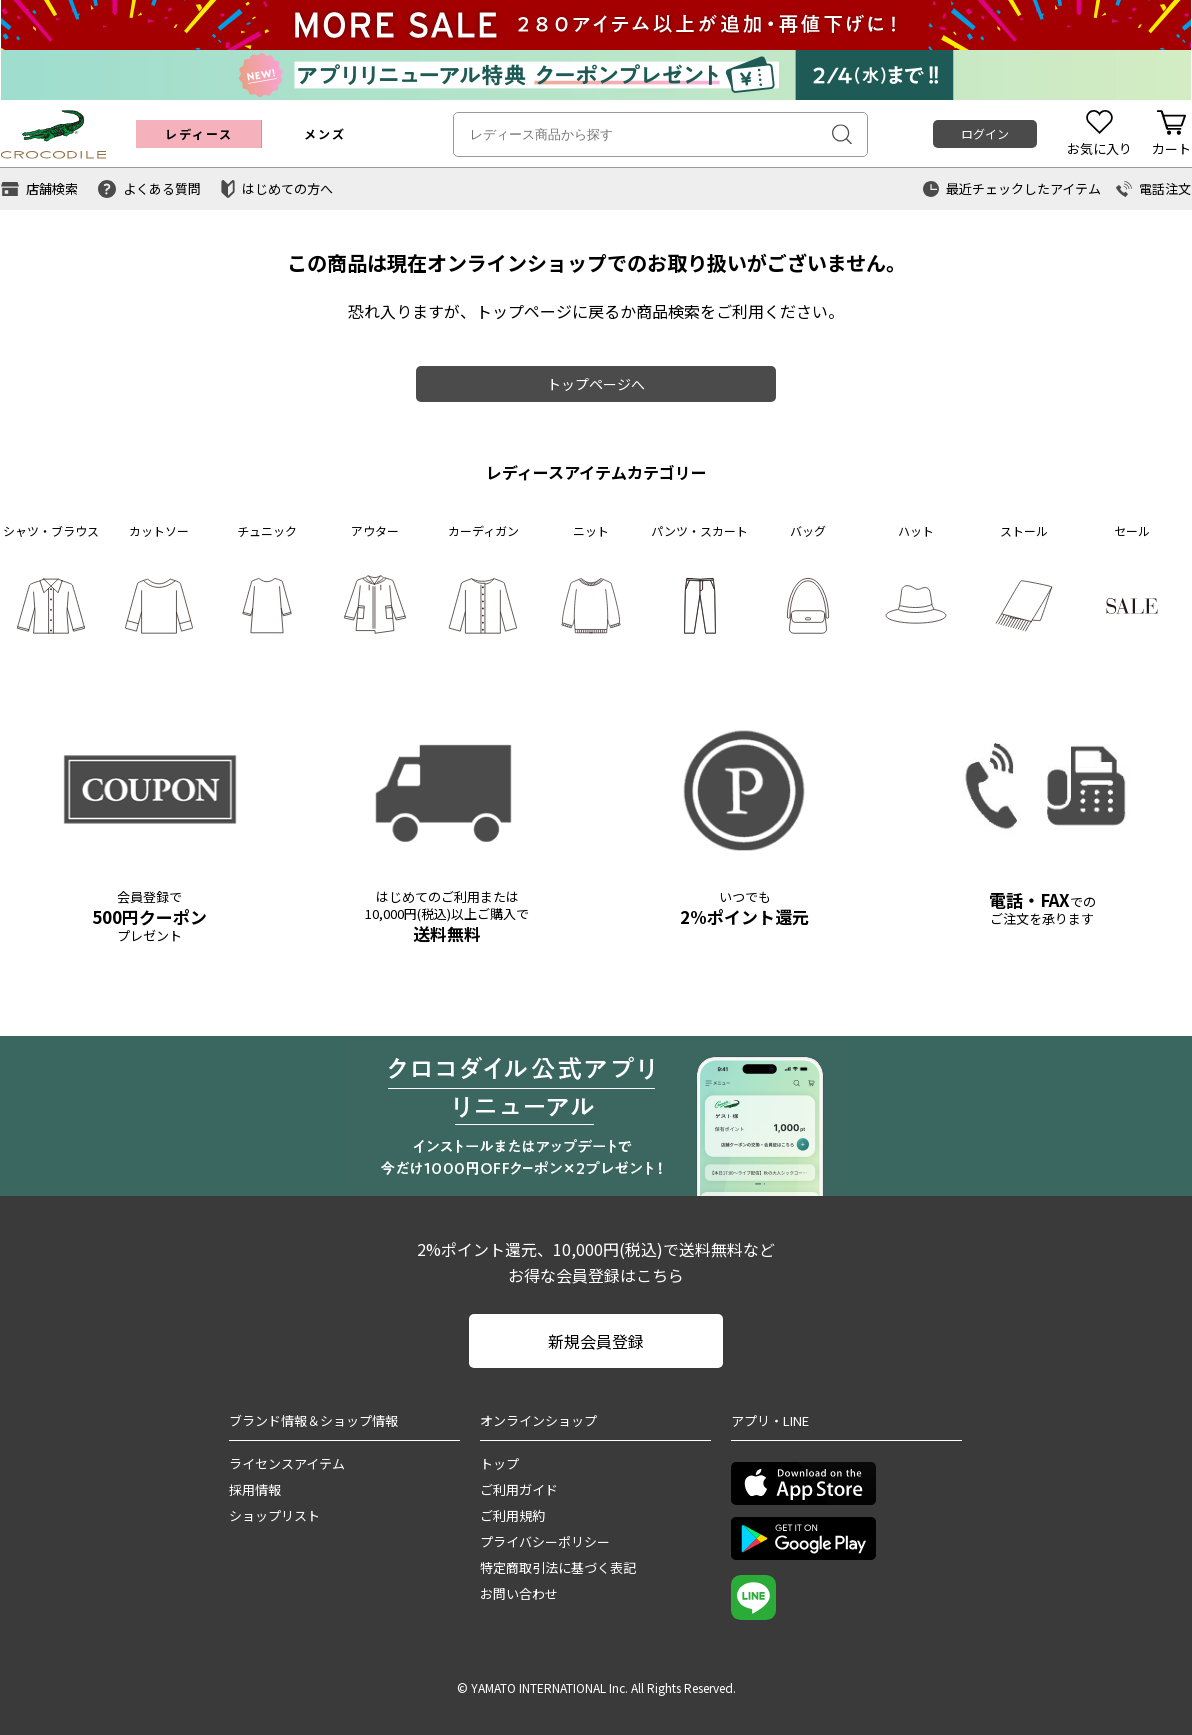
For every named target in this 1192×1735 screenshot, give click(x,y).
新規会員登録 (596, 1341)
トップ (499, 1463)
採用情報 (255, 1489)
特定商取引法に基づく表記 (558, 1567)
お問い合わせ (519, 1593)
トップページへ (596, 384)
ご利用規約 (512, 1515)
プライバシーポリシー (545, 1541)
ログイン (985, 133)
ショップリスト (274, 1515)
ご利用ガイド (519, 1489)
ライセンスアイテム (287, 1463)
